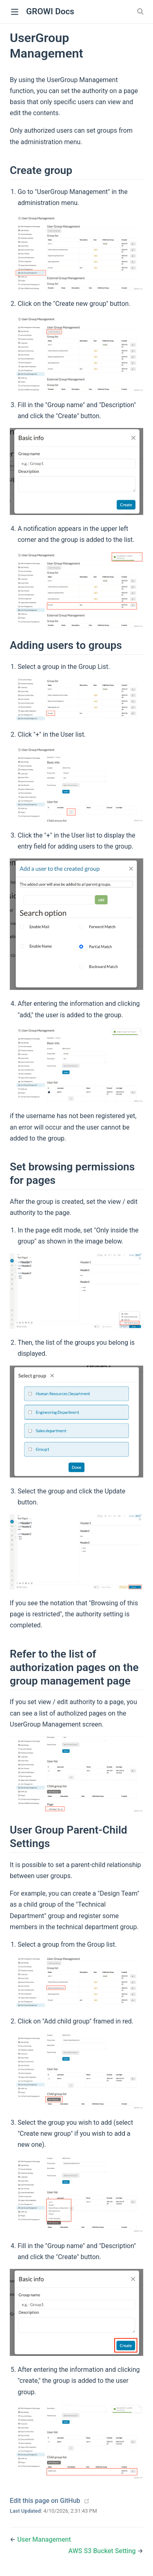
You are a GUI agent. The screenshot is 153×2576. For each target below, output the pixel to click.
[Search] (141, 11)
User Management (44, 2539)
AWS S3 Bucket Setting (103, 2551)
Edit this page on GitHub (45, 2501)
